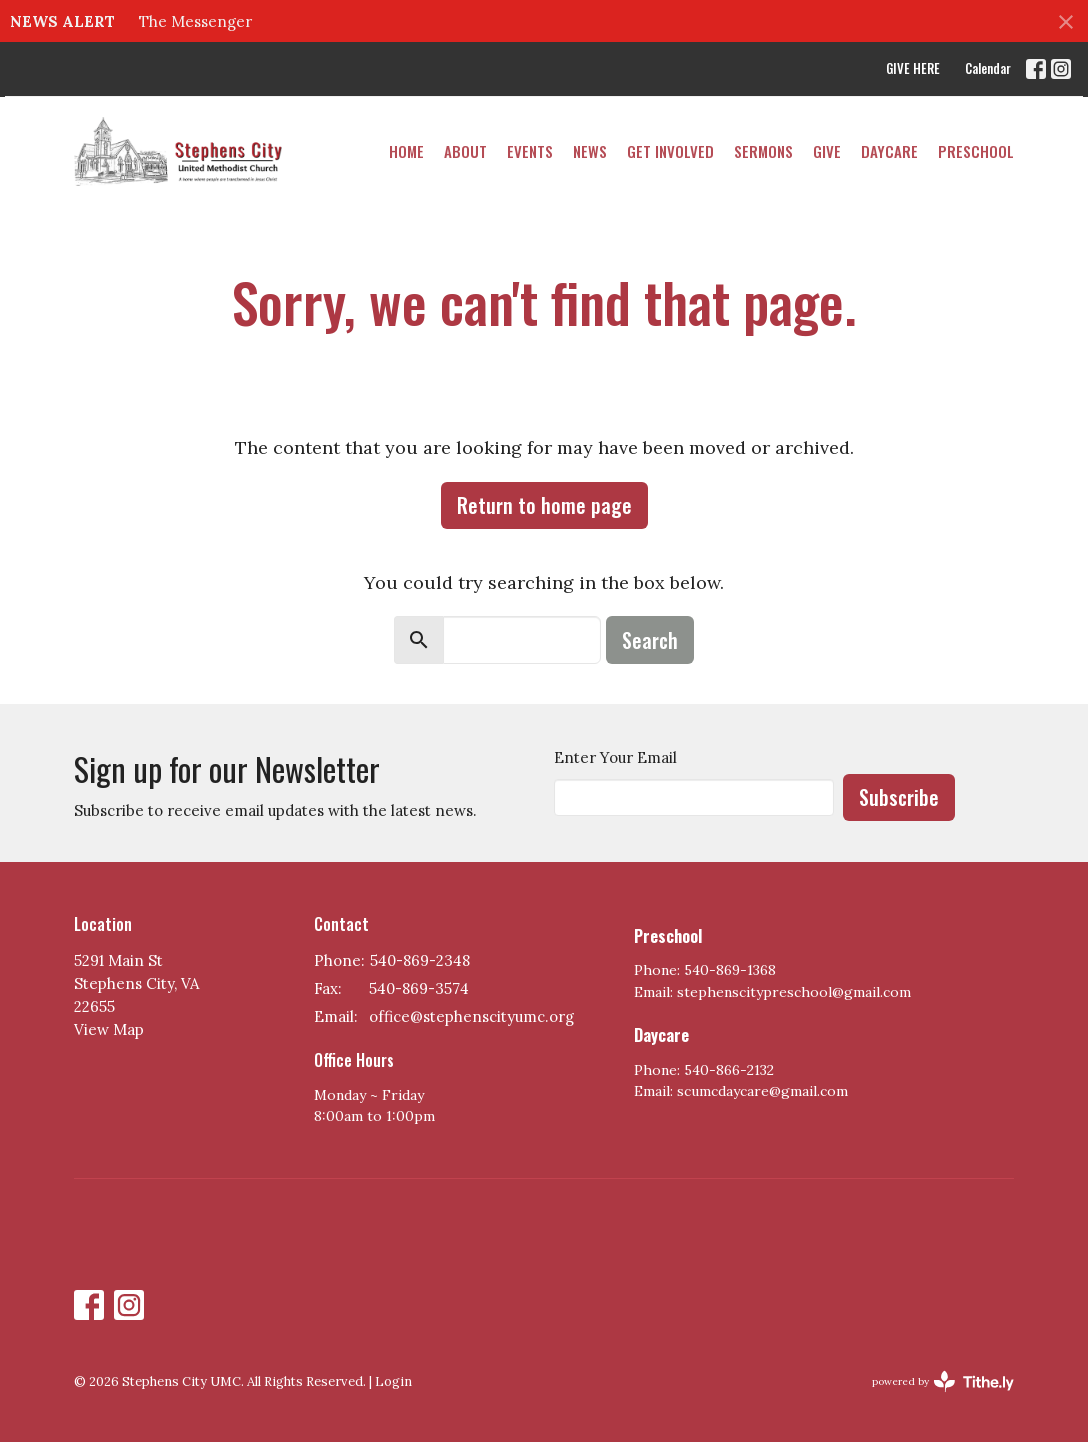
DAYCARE (889, 151)
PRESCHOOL (976, 151)
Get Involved (670, 151)
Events (530, 151)
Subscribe (899, 797)
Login (393, 1381)
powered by (943, 1381)
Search (650, 640)
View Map (109, 1029)
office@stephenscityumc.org (471, 1016)
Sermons (763, 151)
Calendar (988, 68)
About (465, 151)
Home (406, 151)
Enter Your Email (615, 757)
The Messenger (195, 21)
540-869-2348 (420, 960)
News (590, 151)
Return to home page (544, 505)
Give (827, 151)
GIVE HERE (913, 68)
